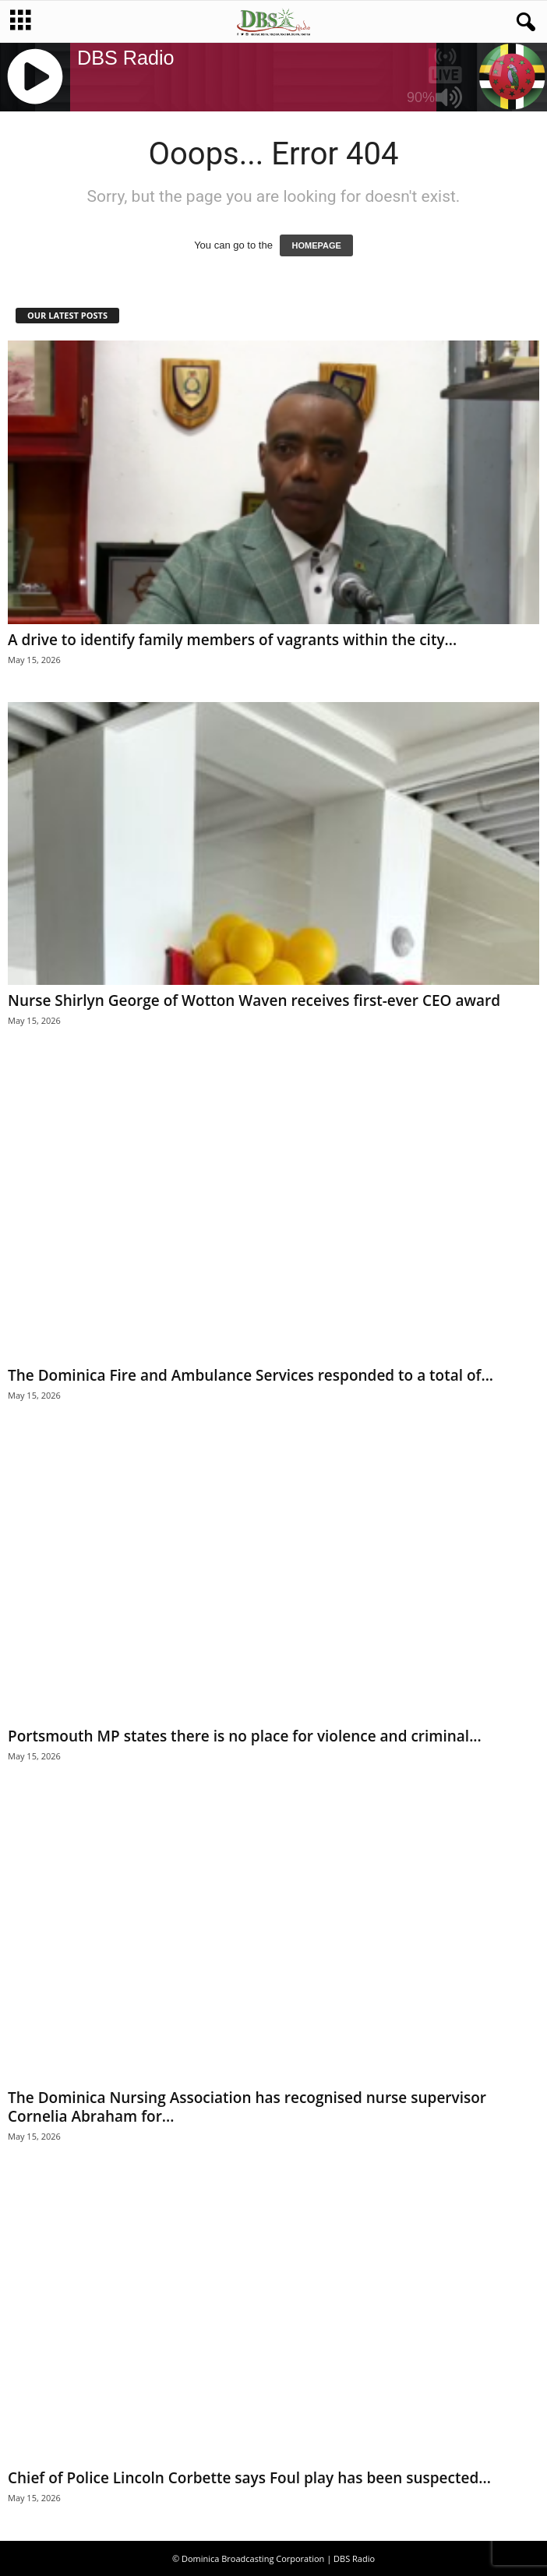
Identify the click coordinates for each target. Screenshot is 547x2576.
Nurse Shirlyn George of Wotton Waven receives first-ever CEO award (254, 1000)
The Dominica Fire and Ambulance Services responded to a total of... (250, 1375)
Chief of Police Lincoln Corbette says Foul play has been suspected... (249, 2478)
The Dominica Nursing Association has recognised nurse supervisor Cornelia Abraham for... (247, 2106)
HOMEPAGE (316, 245)
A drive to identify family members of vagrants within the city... (232, 640)
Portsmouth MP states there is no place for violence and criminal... (245, 1736)
